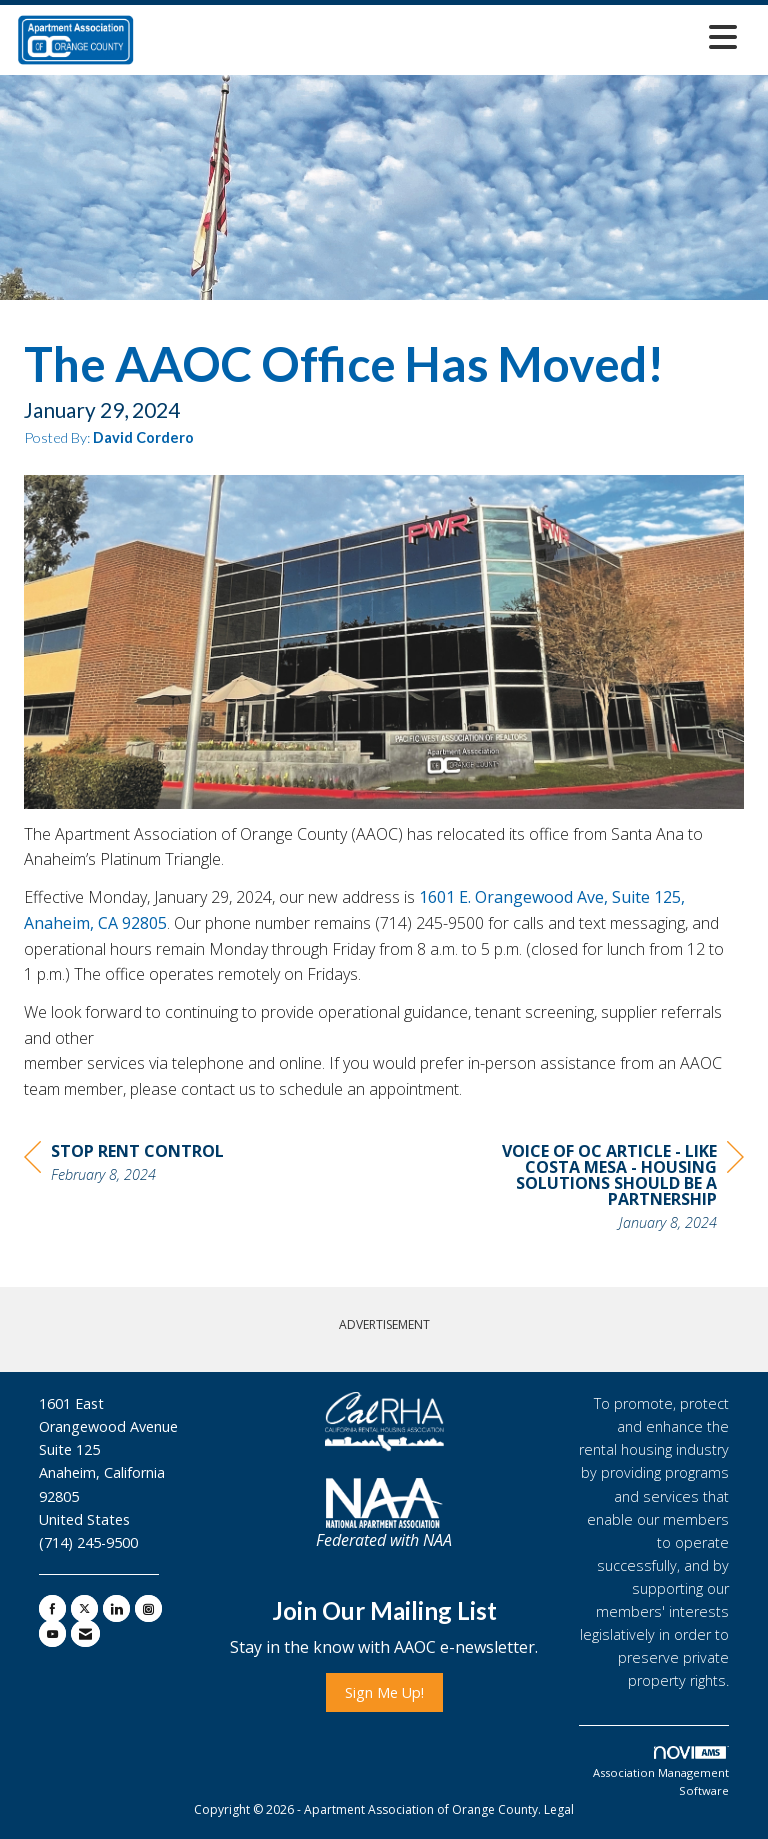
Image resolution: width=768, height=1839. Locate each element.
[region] (594, 1189)
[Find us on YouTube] (52, 1633)
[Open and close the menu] (442, 36)
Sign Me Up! (384, 1692)
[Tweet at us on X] (84, 1608)
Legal (559, 1809)
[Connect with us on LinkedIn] (116, 1608)
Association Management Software (661, 1772)
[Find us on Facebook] (52, 1608)
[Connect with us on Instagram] (148, 1608)
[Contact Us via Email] (85, 1633)
